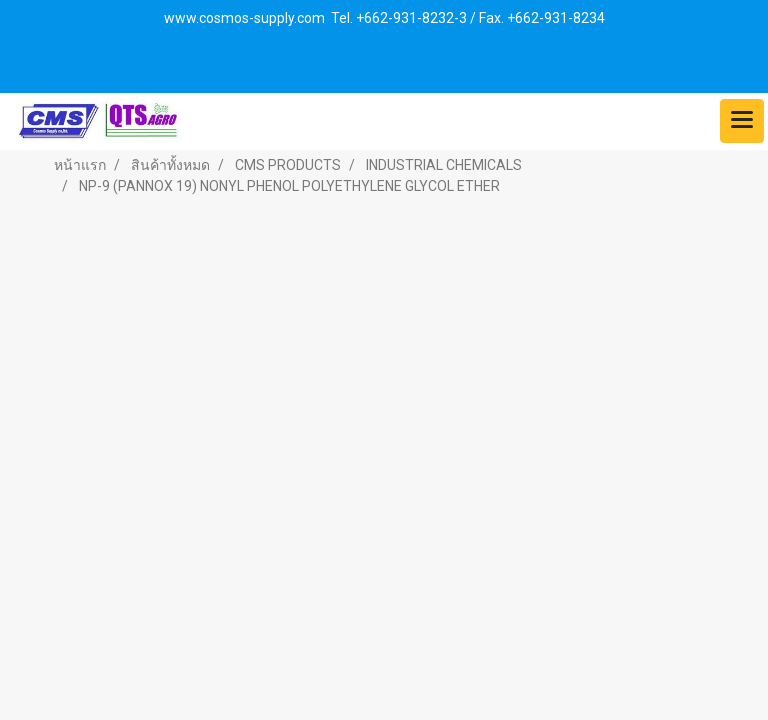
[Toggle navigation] (742, 121)
